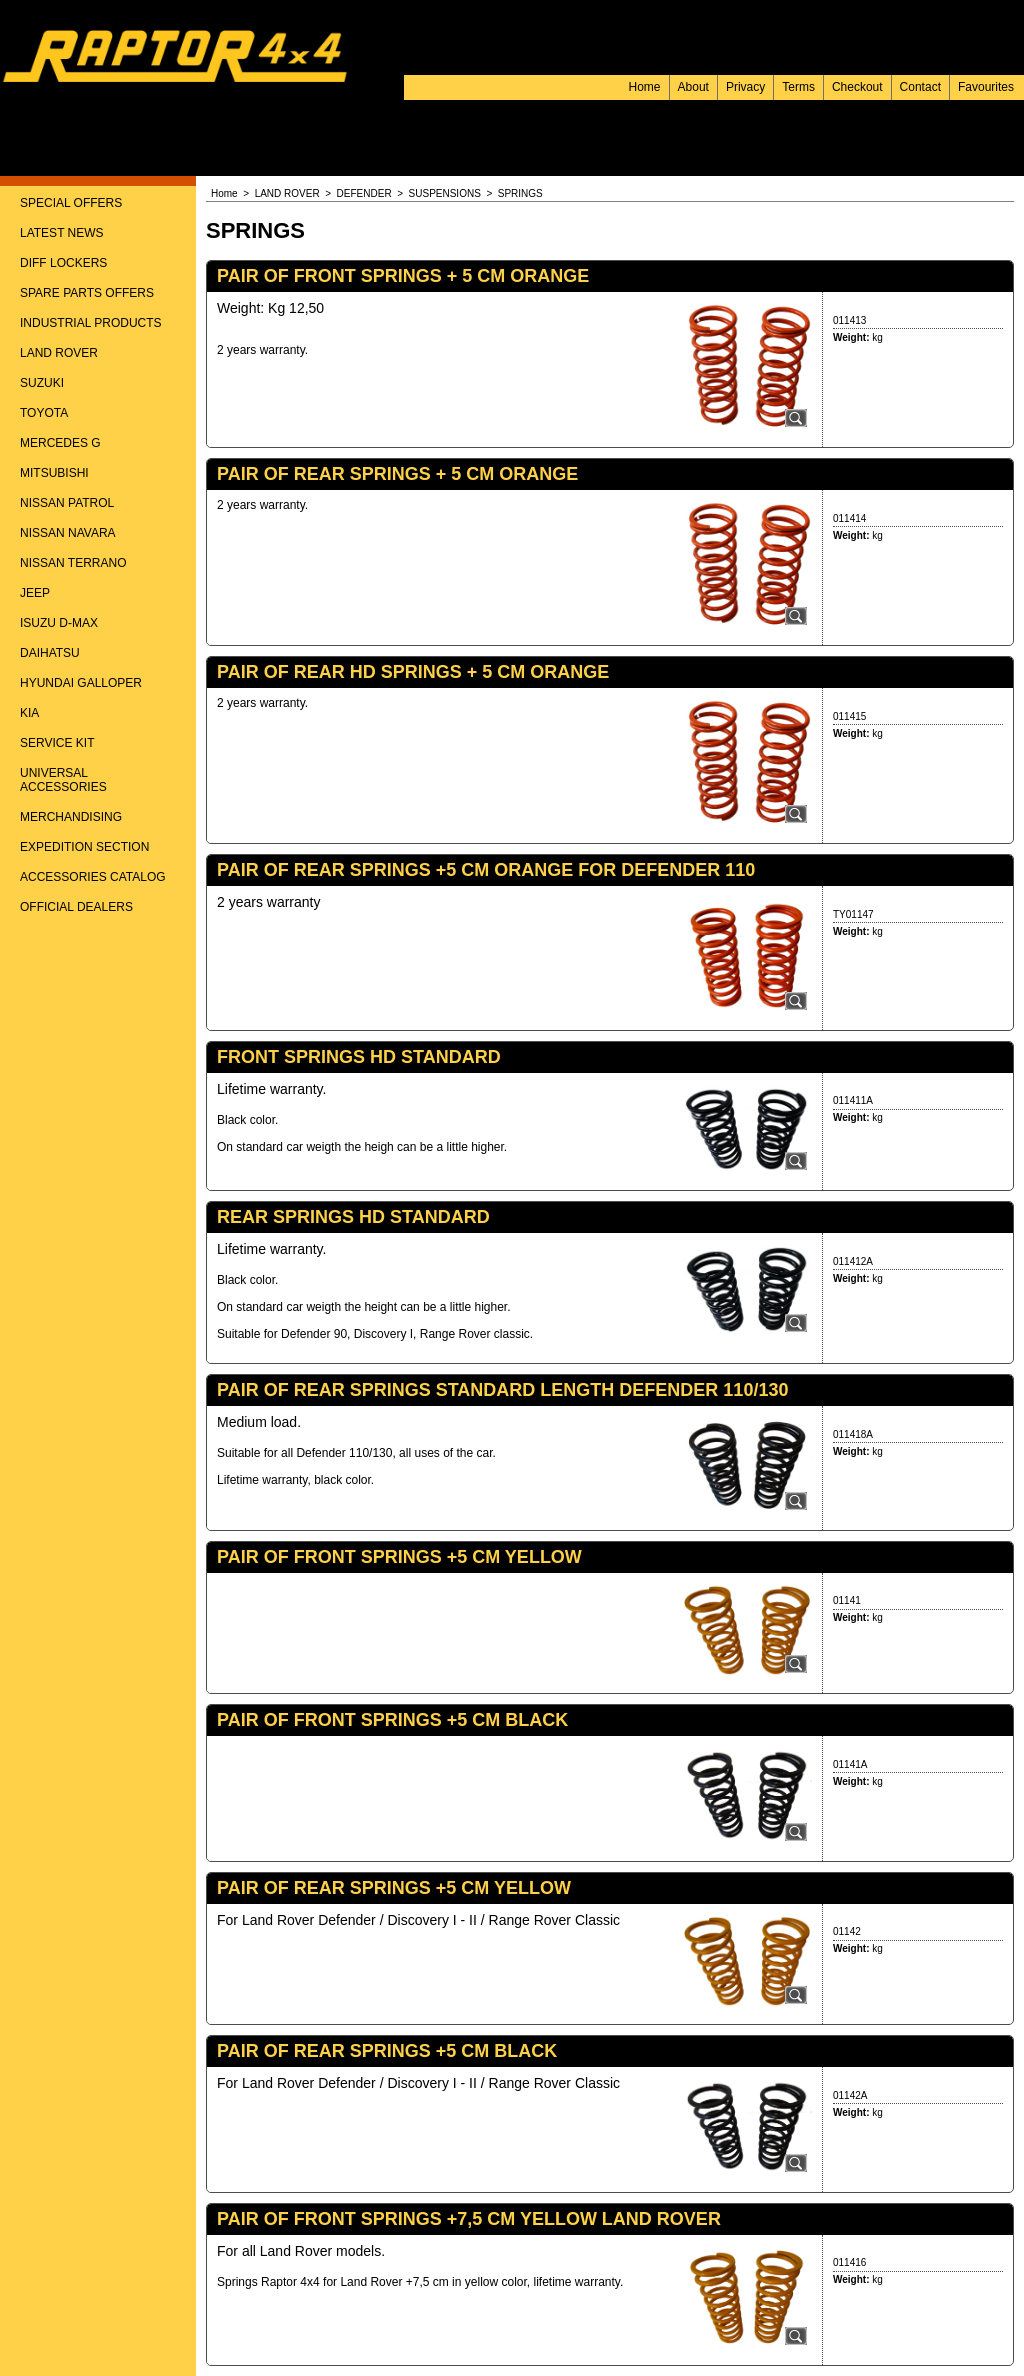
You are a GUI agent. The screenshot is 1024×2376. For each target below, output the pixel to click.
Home (645, 87)
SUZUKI (42, 383)
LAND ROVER (59, 353)
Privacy (745, 87)
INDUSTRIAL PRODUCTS (91, 323)
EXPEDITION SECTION (84, 847)
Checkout (857, 87)
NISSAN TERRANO (73, 563)
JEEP (35, 593)
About (693, 87)
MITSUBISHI (54, 473)
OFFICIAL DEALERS (76, 907)
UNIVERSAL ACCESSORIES (63, 780)
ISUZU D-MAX (59, 623)
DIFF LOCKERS (63, 263)
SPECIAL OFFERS (71, 203)
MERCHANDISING (71, 817)
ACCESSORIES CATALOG (93, 877)
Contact (920, 87)
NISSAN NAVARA (68, 533)
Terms (798, 87)
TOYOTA (44, 413)
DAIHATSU (50, 653)
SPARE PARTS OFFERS (87, 293)
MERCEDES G (60, 443)
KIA (29, 713)
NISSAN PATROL (67, 503)
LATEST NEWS (62, 233)
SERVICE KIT (57, 743)
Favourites (986, 87)
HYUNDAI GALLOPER (81, 683)
